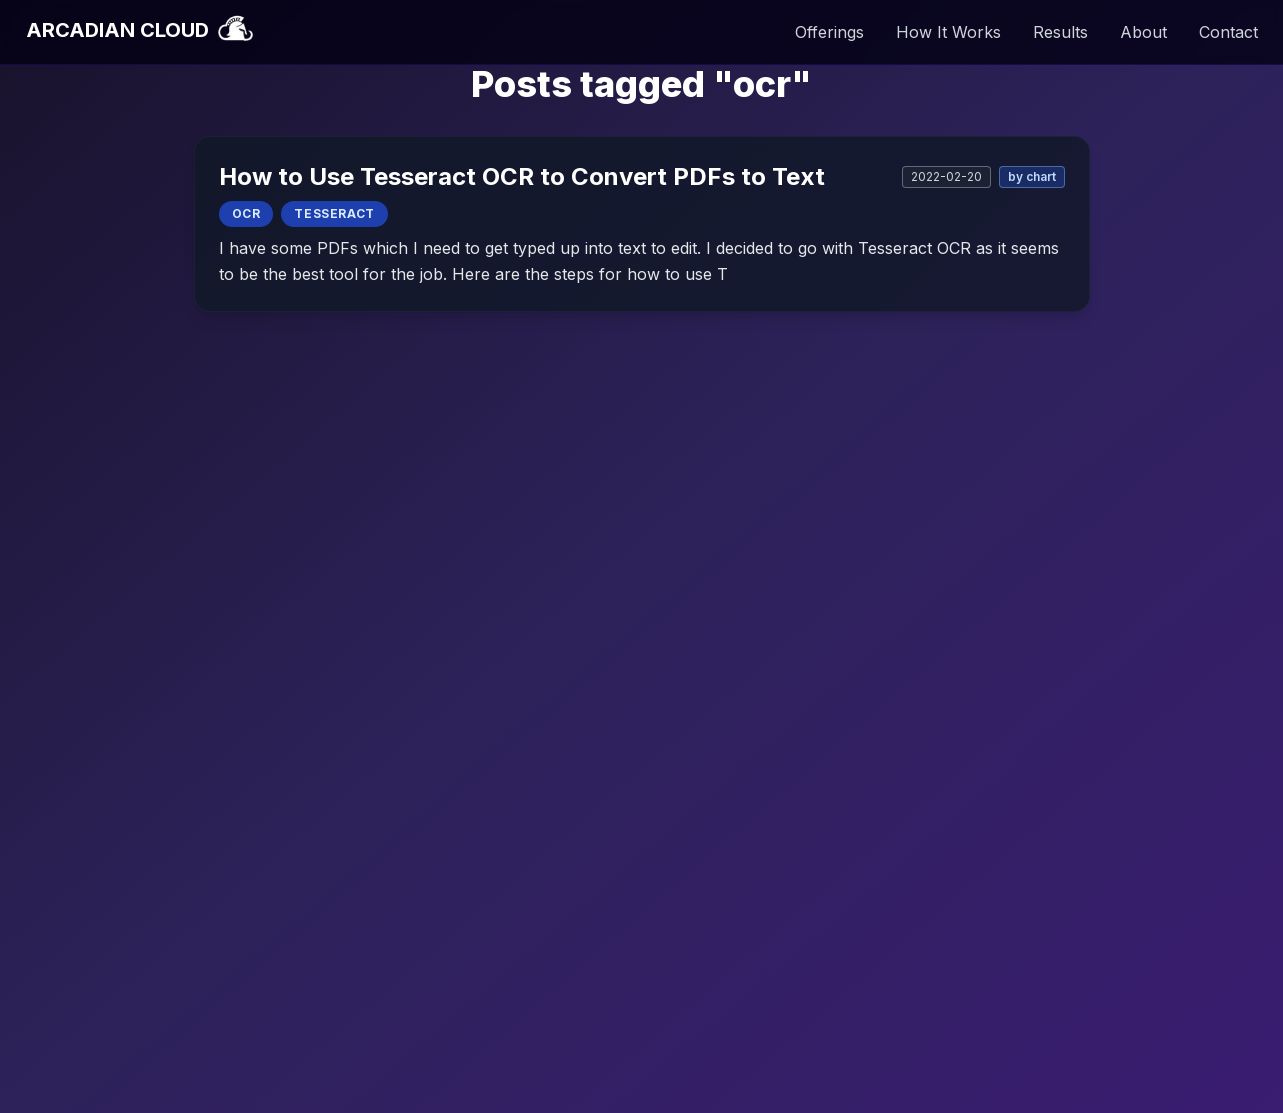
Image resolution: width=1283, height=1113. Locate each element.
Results (1060, 32)
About (1143, 32)
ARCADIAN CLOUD (139, 30)
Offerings (829, 32)
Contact (1228, 32)
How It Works (948, 32)
